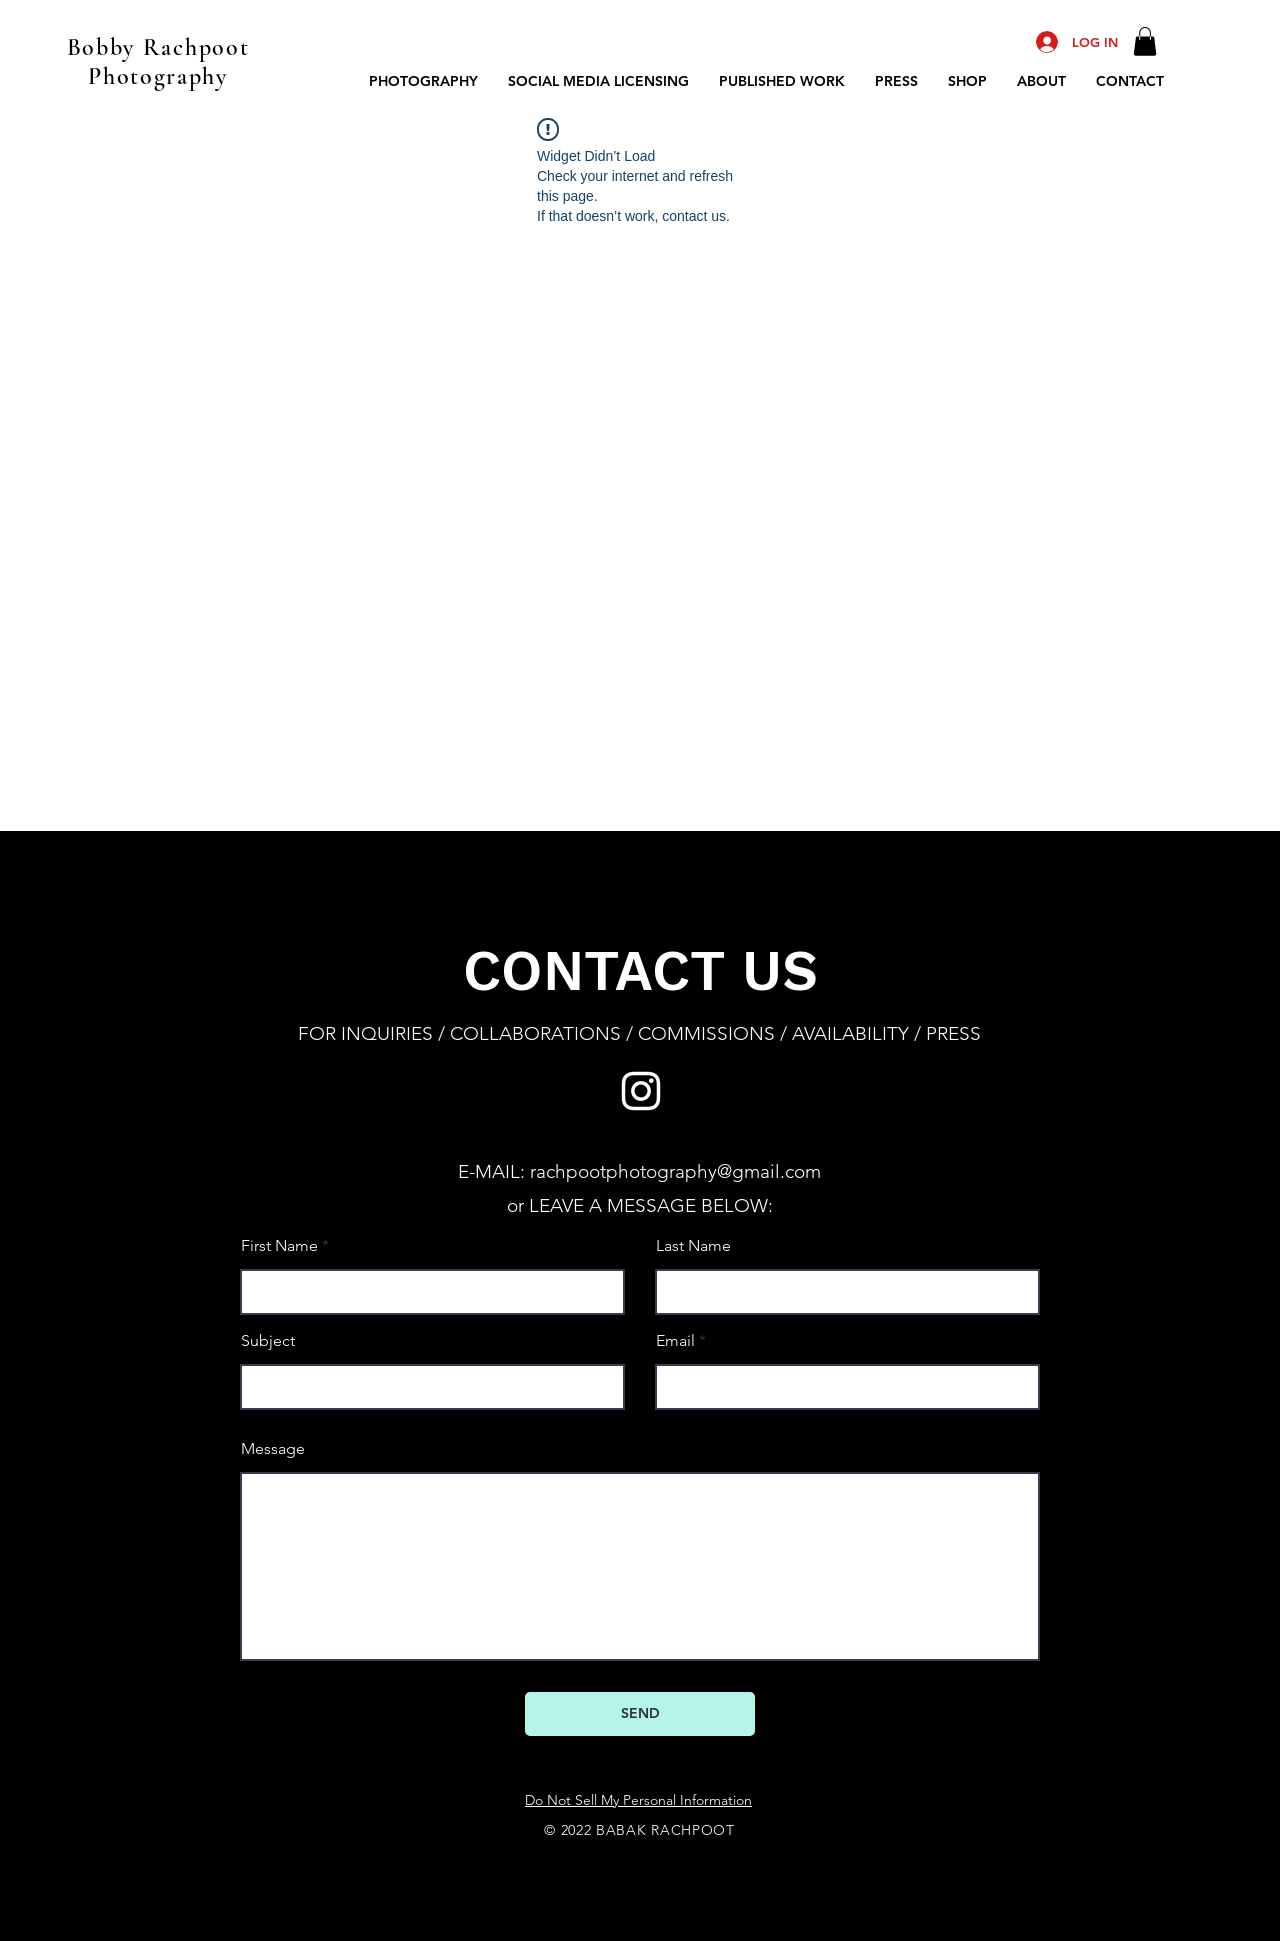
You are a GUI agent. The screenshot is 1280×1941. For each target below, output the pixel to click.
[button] (1145, 41)
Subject (268, 1341)
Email (675, 1341)
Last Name (693, 1246)
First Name (279, 1246)
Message (273, 1449)
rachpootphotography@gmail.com (675, 1171)
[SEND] (640, 1714)
